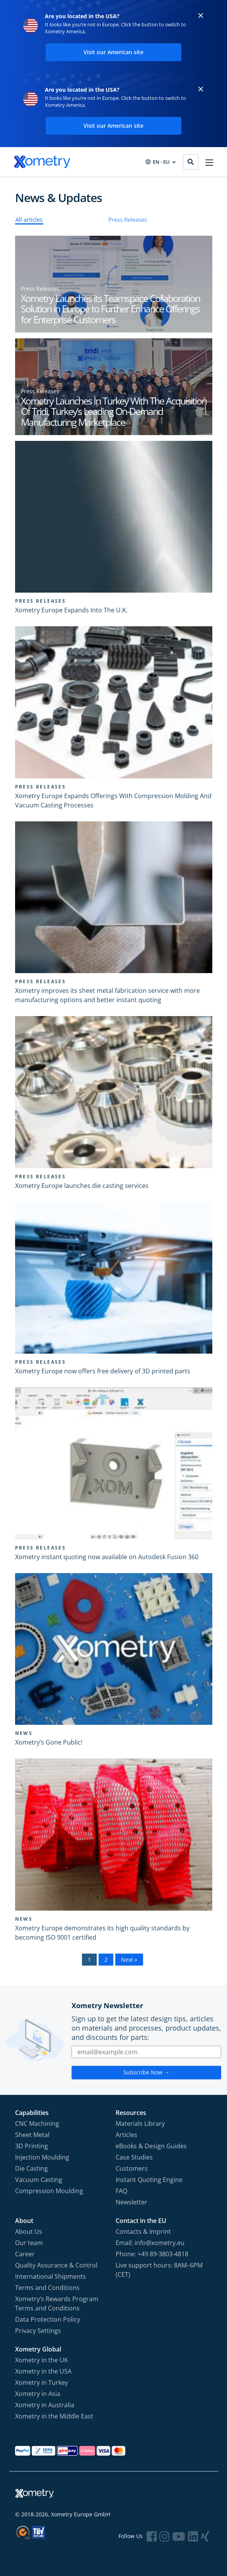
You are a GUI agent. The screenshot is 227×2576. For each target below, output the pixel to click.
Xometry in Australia (44, 2405)
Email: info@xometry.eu (150, 2242)
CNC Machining (37, 2123)
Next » (129, 1959)
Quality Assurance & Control (56, 2265)
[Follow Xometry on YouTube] (178, 2536)
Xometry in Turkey (41, 2382)
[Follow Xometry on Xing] (205, 2536)
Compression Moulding (49, 2191)
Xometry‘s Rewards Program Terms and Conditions (56, 2303)
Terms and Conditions (47, 2287)
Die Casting (31, 2168)
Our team (29, 2242)
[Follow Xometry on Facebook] (152, 2536)
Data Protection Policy (47, 2319)
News (24, 1733)
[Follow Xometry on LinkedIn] (193, 2536)
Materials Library (140, 2123)
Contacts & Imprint (143, 2231)
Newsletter (131, 2202)
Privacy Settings (38, 2330)
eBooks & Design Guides (151, 2146)
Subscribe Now (146, 2072)
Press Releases (127, 219)
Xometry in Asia (37, 2393)
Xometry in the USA (43, 2371)
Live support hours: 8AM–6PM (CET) (159, 2270)
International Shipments (50, 2276)
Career (25, 2254)
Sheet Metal (32, 2134)
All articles (29, 219)
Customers (132, 2168)
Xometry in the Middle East (54, 2416)
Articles (126, 2134)
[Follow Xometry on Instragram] (164, 2536)
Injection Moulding (42, 2157)
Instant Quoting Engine (149, 2179)
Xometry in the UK (41, 2360)
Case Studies (134, 2157)
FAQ (121, 2191)
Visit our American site (113, 52)
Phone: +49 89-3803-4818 (152, 2254)
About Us (28, 2231)
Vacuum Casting (38, 2179)
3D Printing (31, 2146)
